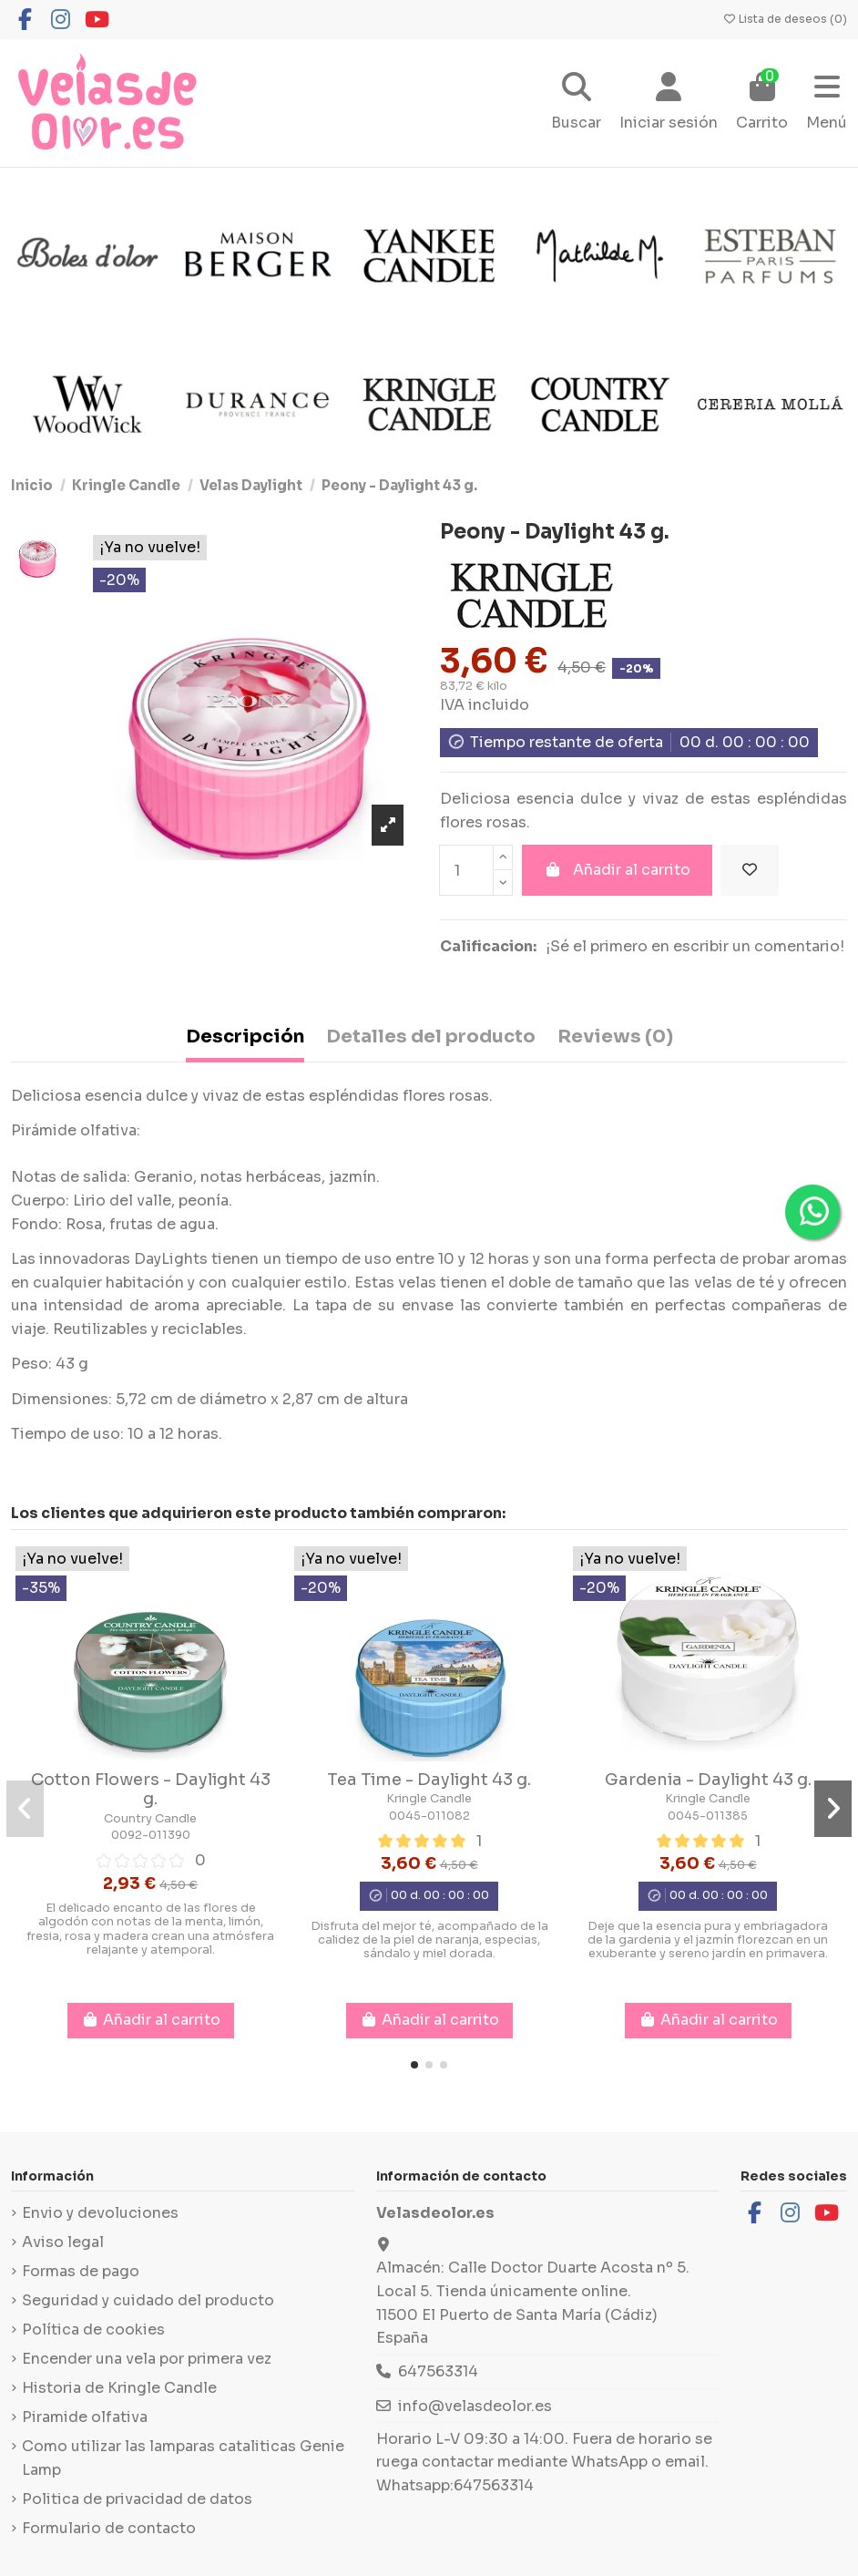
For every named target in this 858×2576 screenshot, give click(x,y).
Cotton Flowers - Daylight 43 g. (151, 1790)
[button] (414, 2064)
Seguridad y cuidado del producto (148, 2300)
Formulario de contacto (109, 2528)
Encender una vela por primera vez (146, 2358)
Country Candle (150, 1818)
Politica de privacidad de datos (137, 2499)
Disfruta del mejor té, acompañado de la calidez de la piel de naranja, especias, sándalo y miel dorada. (429, 1940)
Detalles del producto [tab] (431, 1036)
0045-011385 (708, 1816)
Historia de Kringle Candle (119, 2387)
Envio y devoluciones (100, 2212)
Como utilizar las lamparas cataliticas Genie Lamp (183, 2458)
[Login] (668, 103)
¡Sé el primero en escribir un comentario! (695, 946)
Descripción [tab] (245, 1036)
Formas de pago (80, 2271)
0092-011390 (150, 1835)
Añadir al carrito (617, 869)
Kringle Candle (429, 1798)
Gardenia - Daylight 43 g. (708, 1780)
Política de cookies (93, 2329)
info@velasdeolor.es (475, 2406)
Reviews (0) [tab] (615, 1036)
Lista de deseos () (784, 19)
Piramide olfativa (85, 2417)
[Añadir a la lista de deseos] (749, 870)
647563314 (438, 2371)
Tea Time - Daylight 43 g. (429, 1780)
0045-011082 (429, 1816)
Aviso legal (63, 2242)
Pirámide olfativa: (75, 1130)
